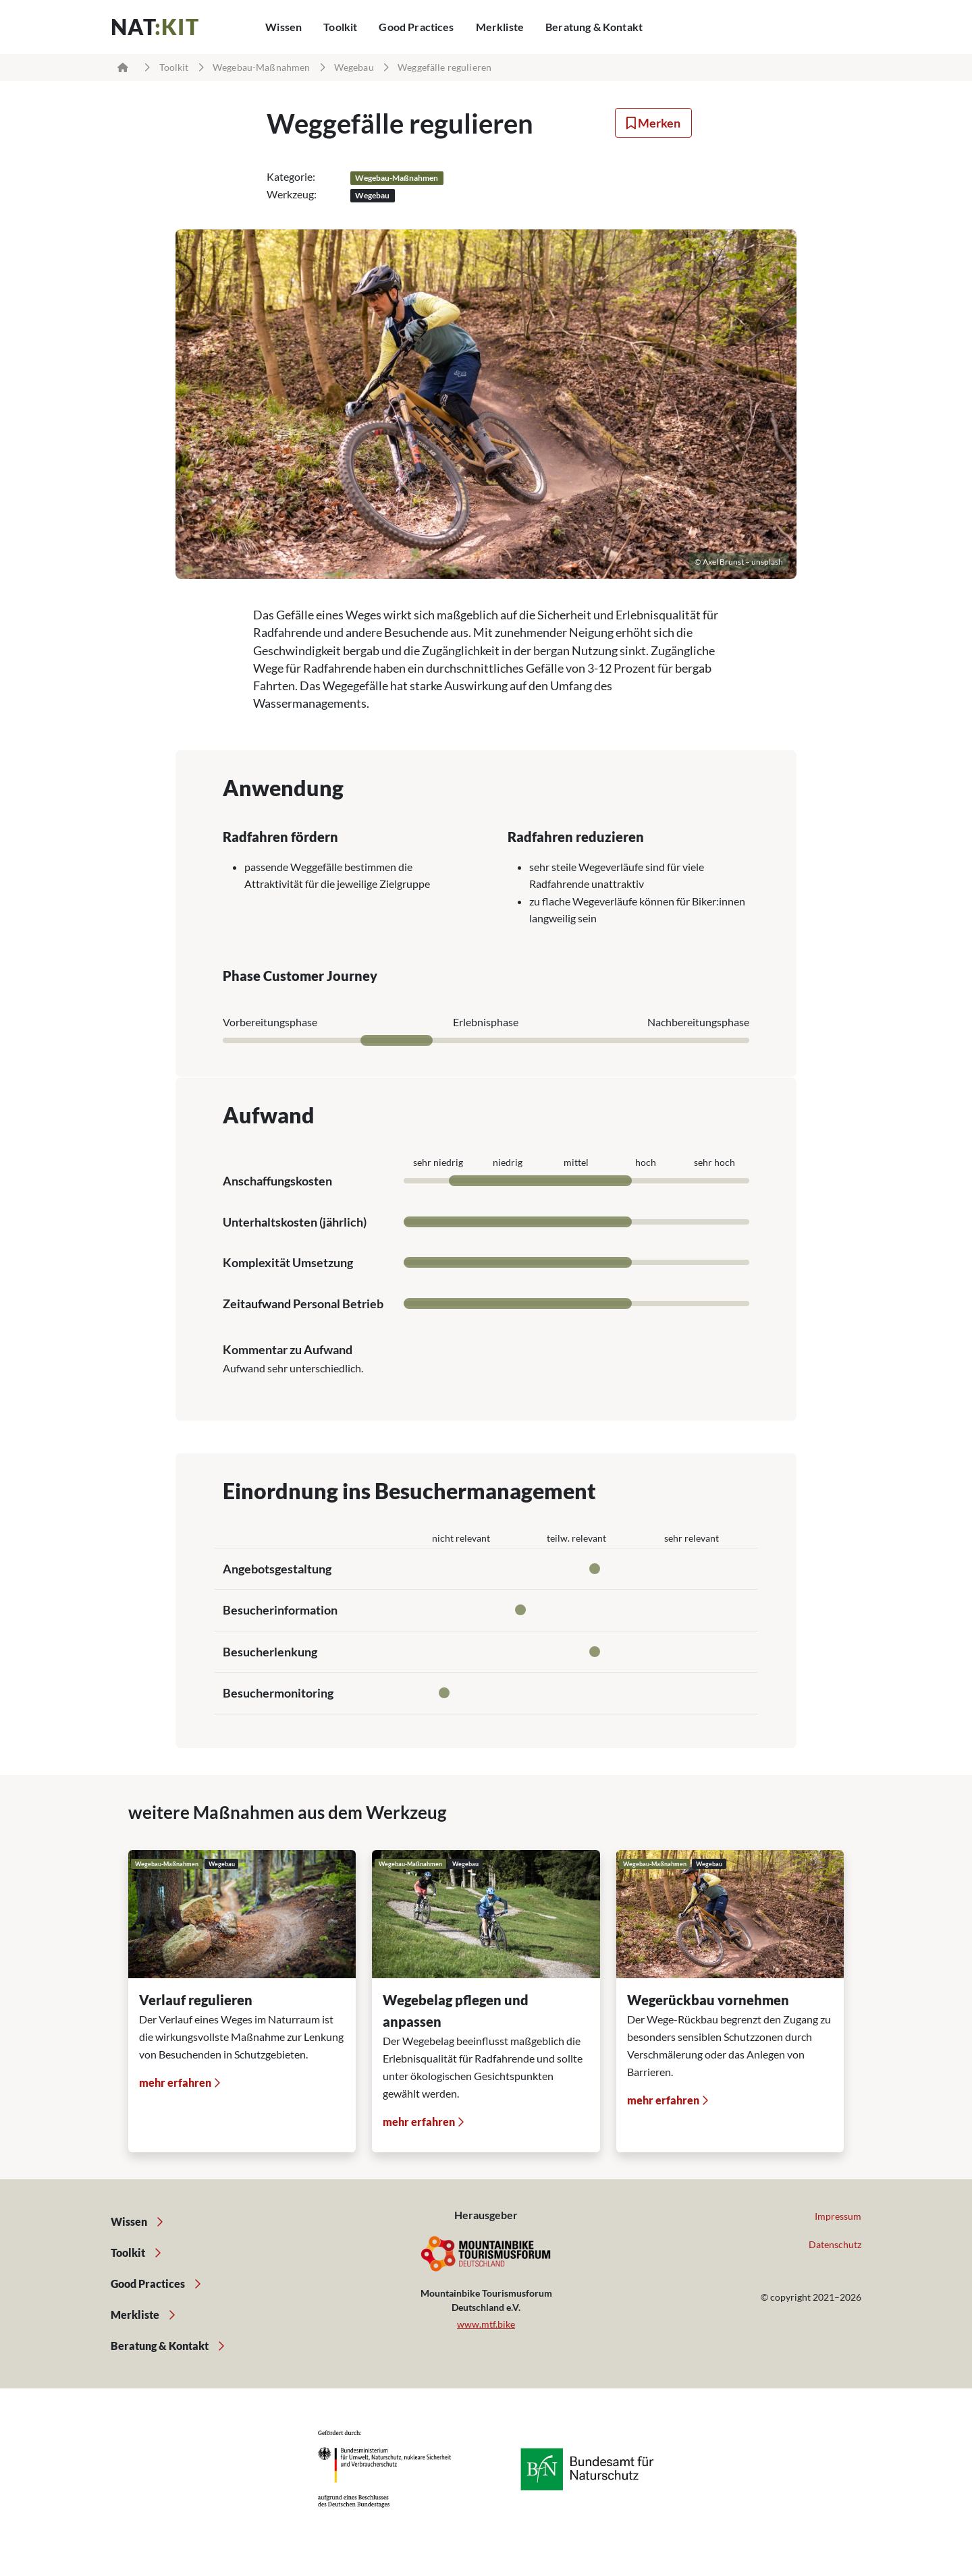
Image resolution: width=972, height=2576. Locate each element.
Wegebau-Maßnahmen (261, 67)
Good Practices (416, 26)
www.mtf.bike (486, 2324)
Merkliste (500, 26)
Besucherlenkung (270, 1651)
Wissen (283, 26)
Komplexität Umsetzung (288, 1262)
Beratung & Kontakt (594, 26)
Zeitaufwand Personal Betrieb (303, 1303)
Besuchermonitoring (278, 1692)
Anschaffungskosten (277, 1180)
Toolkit (340, 26)
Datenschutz (835, 2244)
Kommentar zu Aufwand (287, 1349)
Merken (653, 122)
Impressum (838, 2216)
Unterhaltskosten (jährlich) (295, 1221)
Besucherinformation (280, 1609)
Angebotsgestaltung (277, 1568)
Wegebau (354, 67)
